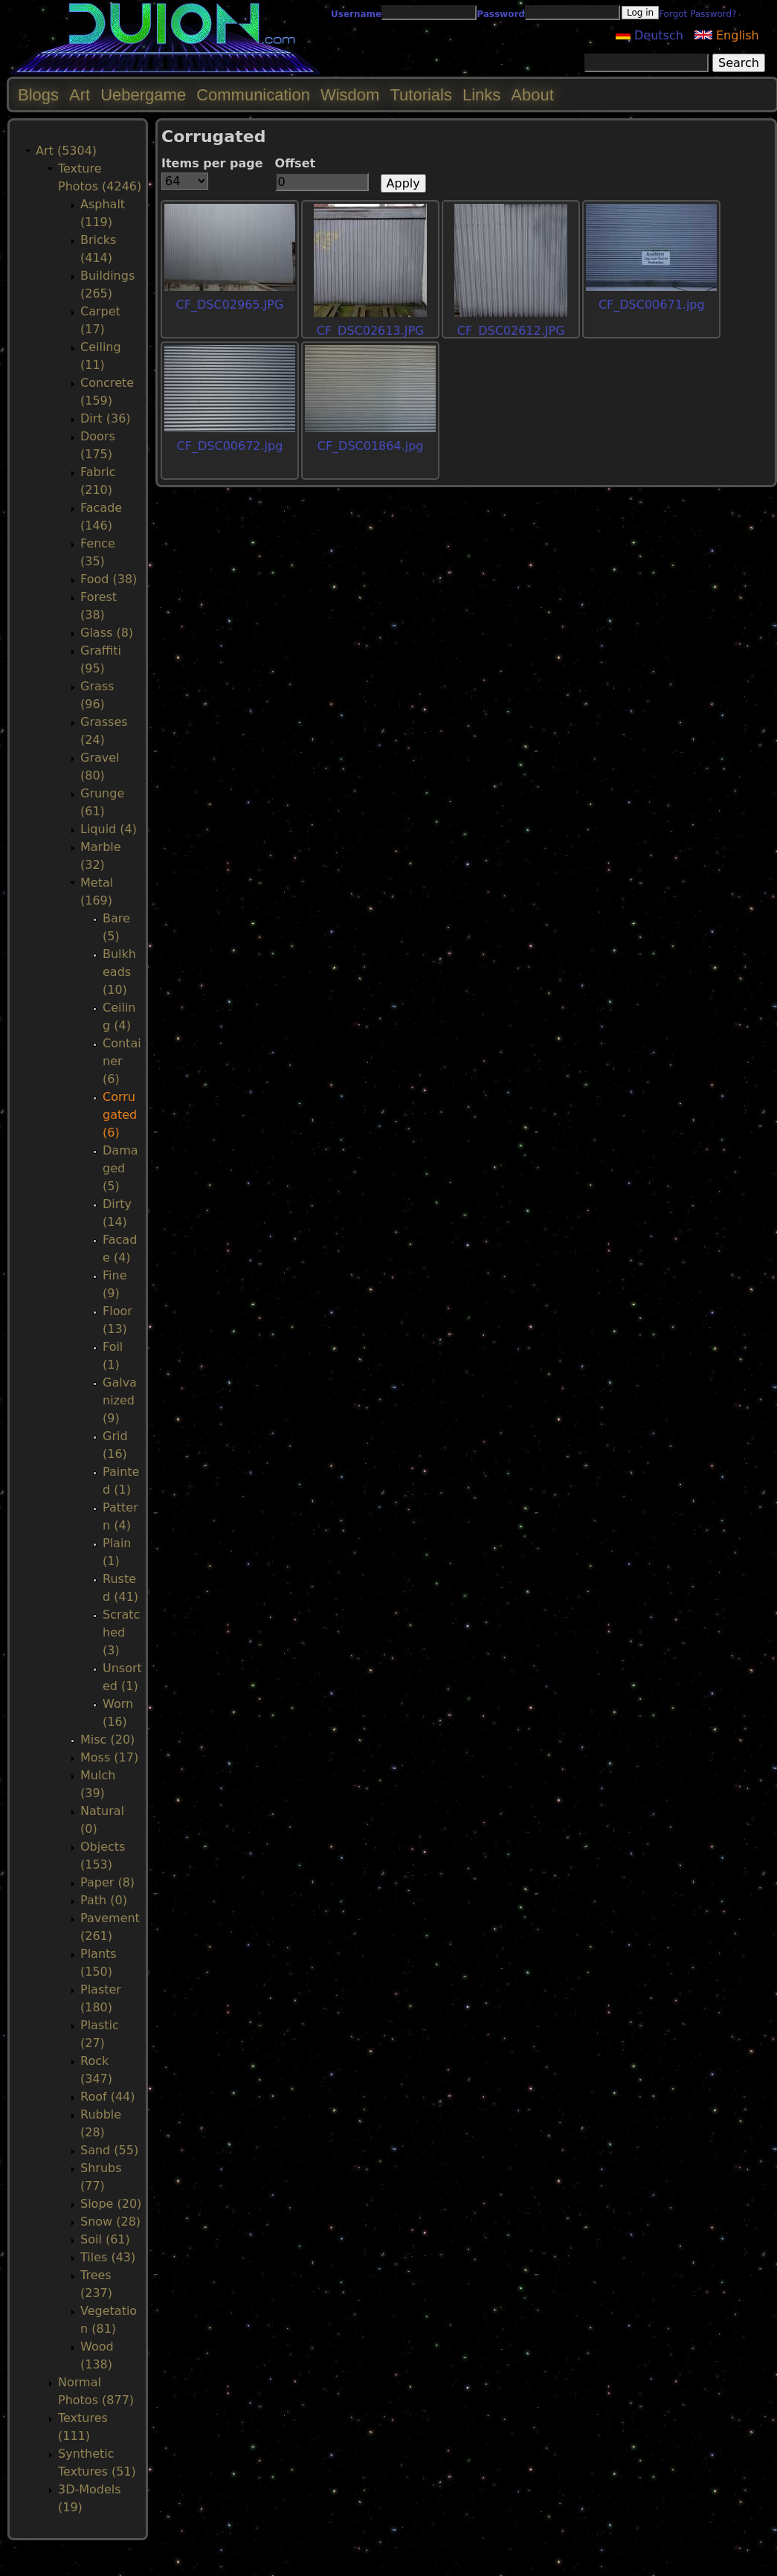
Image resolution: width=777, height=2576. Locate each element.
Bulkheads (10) (119, 972)
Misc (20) (107, 1739)
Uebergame (143, 95)
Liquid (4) (108, 829)
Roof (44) (107, 2097)
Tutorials (421, 95)
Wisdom (349, 95)
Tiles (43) (107, 2257)
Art (79, 95)
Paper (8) (107, 1882)
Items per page (212, 163)
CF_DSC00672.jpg (230, 446)
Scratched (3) (121, 1632)
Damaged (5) (120, 1168)
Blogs (38, 95)
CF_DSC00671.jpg (652, 305)
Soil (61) (105, 2239)
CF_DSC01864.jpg (370, 446)
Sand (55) (109, 2150)
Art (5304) (66, 151)
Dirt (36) (105, 418)
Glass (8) (106, 633)
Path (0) (103, 1900)
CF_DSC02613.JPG (371, 331)
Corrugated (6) (120, 1115)
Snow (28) (110, 2221)
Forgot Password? (697, 14)
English (726, 35)
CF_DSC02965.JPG (230, 305)
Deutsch (649, 35)
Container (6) (122, 1061)
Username (356, 14)
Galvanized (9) (120, 1400)
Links (481, 95)
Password (501, 14)
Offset (295, 163)
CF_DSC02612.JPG (511, 331)
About (532, 95)
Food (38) (108, 579)
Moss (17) (109, 1757)
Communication (253, 95)
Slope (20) (110, 2204)
